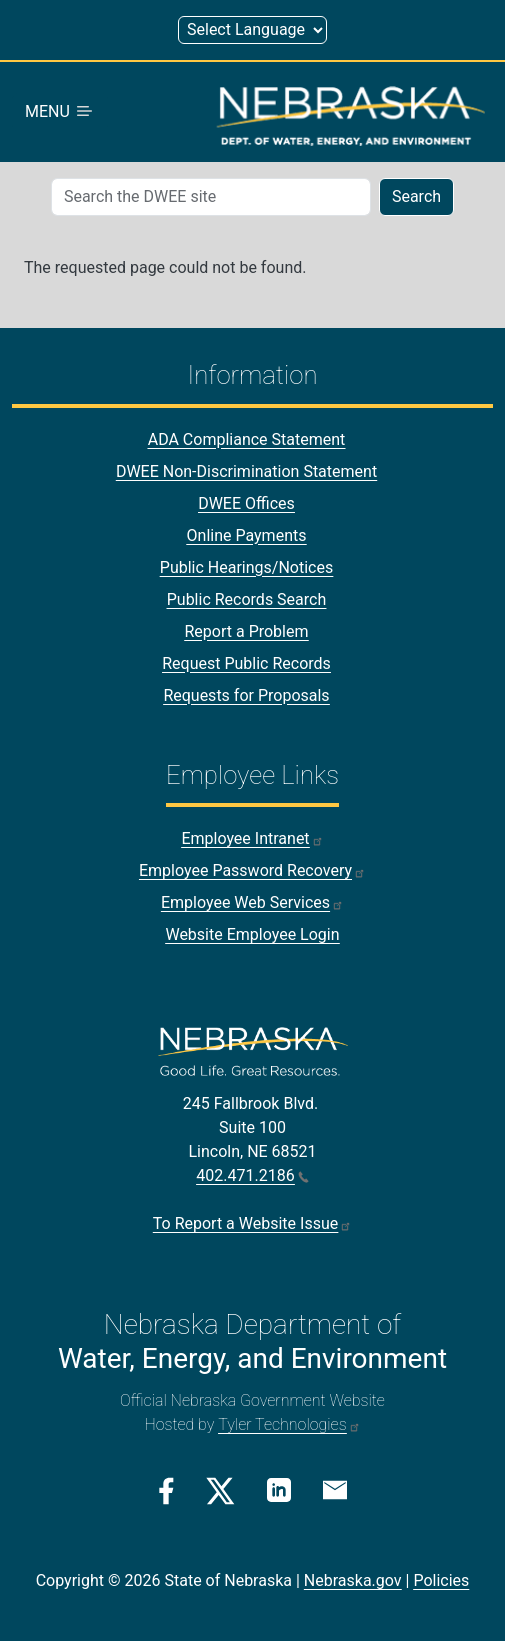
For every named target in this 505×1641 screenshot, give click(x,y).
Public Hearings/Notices (246, 567)
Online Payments (247, 535)
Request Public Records (246, 663)
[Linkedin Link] (279, 1489)
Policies (441, 1580)
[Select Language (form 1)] (252, 30)
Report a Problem (246, 631)
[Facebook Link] (166, 1491)
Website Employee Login (252, 934)
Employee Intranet (252, 838)
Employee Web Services (252, 902)
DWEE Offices (246, 503)
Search (416, 196)
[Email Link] (335, 1489)
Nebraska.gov (353, 1580)
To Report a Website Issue (252, 1223)
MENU (60, 111)
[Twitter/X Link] (220, 1491)
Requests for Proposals (246, 695)
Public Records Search (247, 599)
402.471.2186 (252, 1175)
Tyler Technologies (289, 1424)
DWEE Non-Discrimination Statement (246, 471)
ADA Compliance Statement (247, 439)
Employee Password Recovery (252, 870)
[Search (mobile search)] (211, 197)
